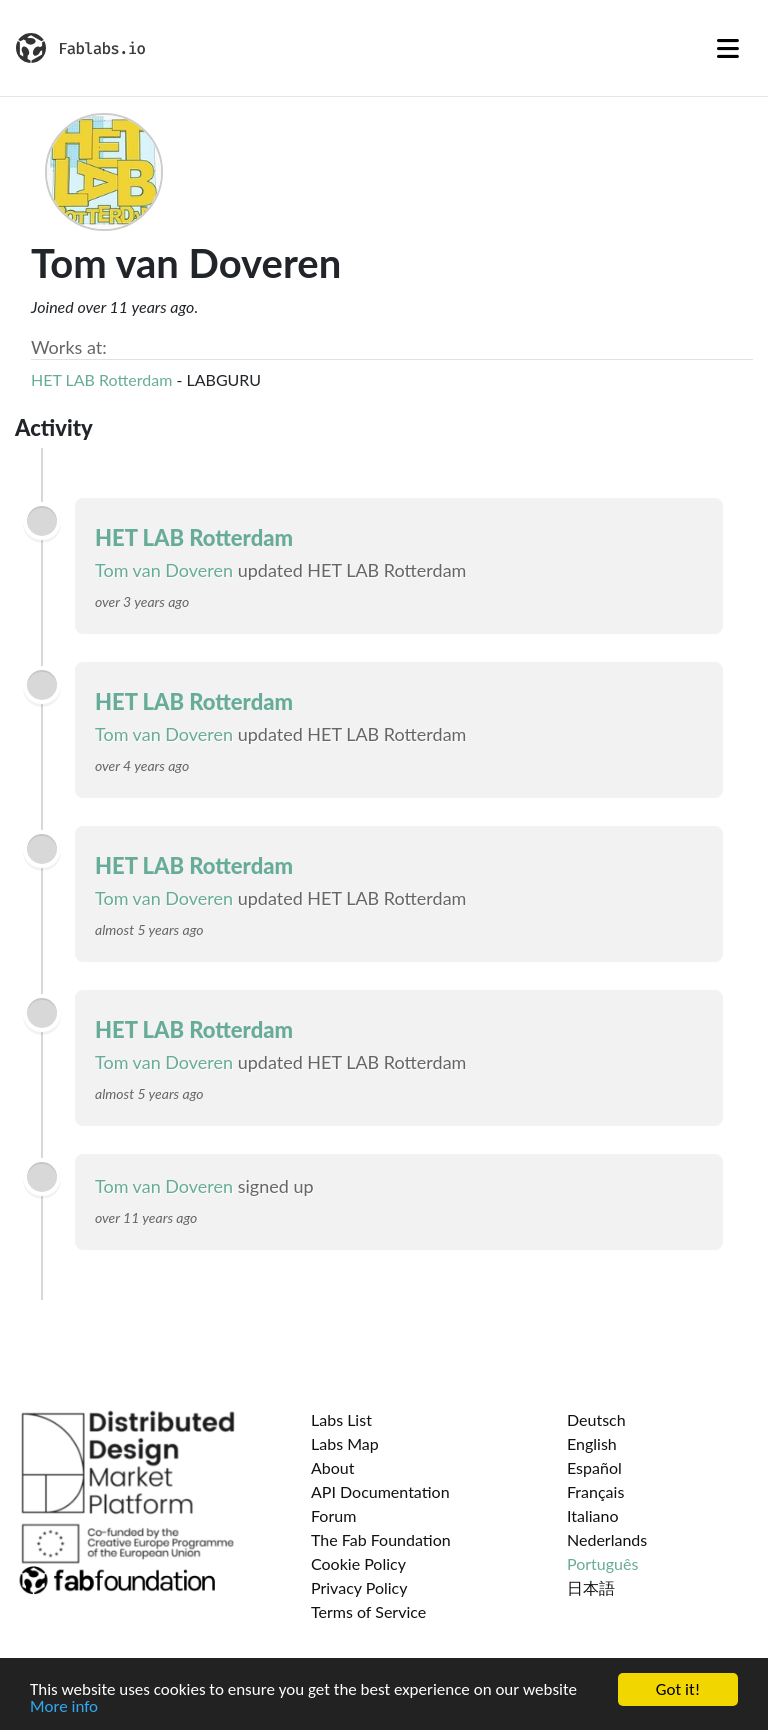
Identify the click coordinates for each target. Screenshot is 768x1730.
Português (602, 1563)
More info (64, 1707)
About (333, 1467)
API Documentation (380, 1491)
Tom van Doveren (164, 570)
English (592, 1443)
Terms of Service (368, 1611)
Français (595, 1491)
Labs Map (345, 1443)
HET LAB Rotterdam (101, 379)
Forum (333, 1515)
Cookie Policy (358, 1563)
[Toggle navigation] (728, 48)
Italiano (593, 1515)
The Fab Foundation (381, 1539)
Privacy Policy (359, 1587)
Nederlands (607, 1539)
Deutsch (596, 1419)
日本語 (591, 1587)
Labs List (341, 1419)
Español (594, 1467)
